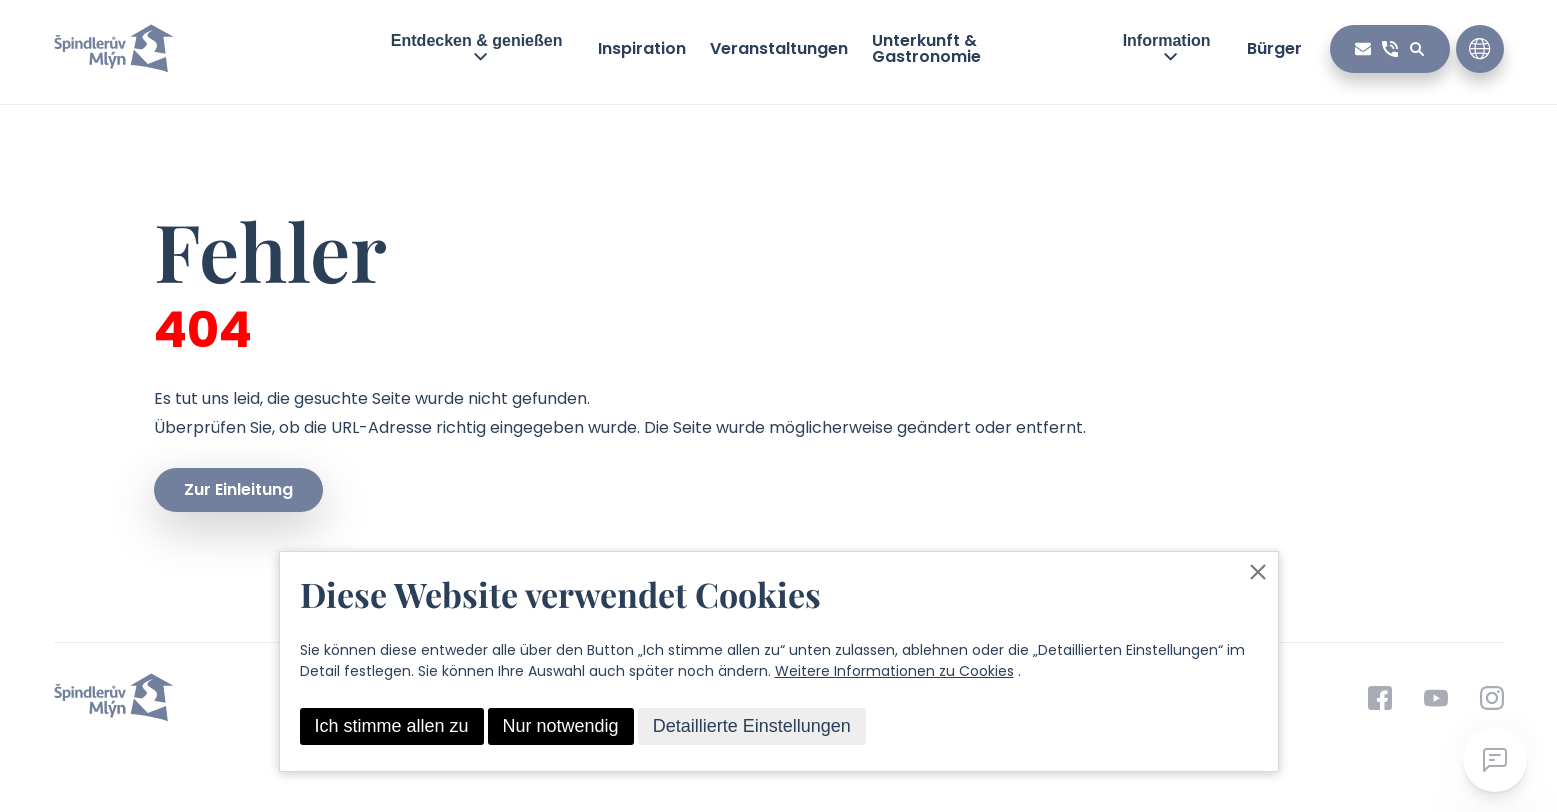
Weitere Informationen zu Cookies (894, 671)
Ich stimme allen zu (392, 726)
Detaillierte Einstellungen (752, 726)
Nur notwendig (561, 726)
